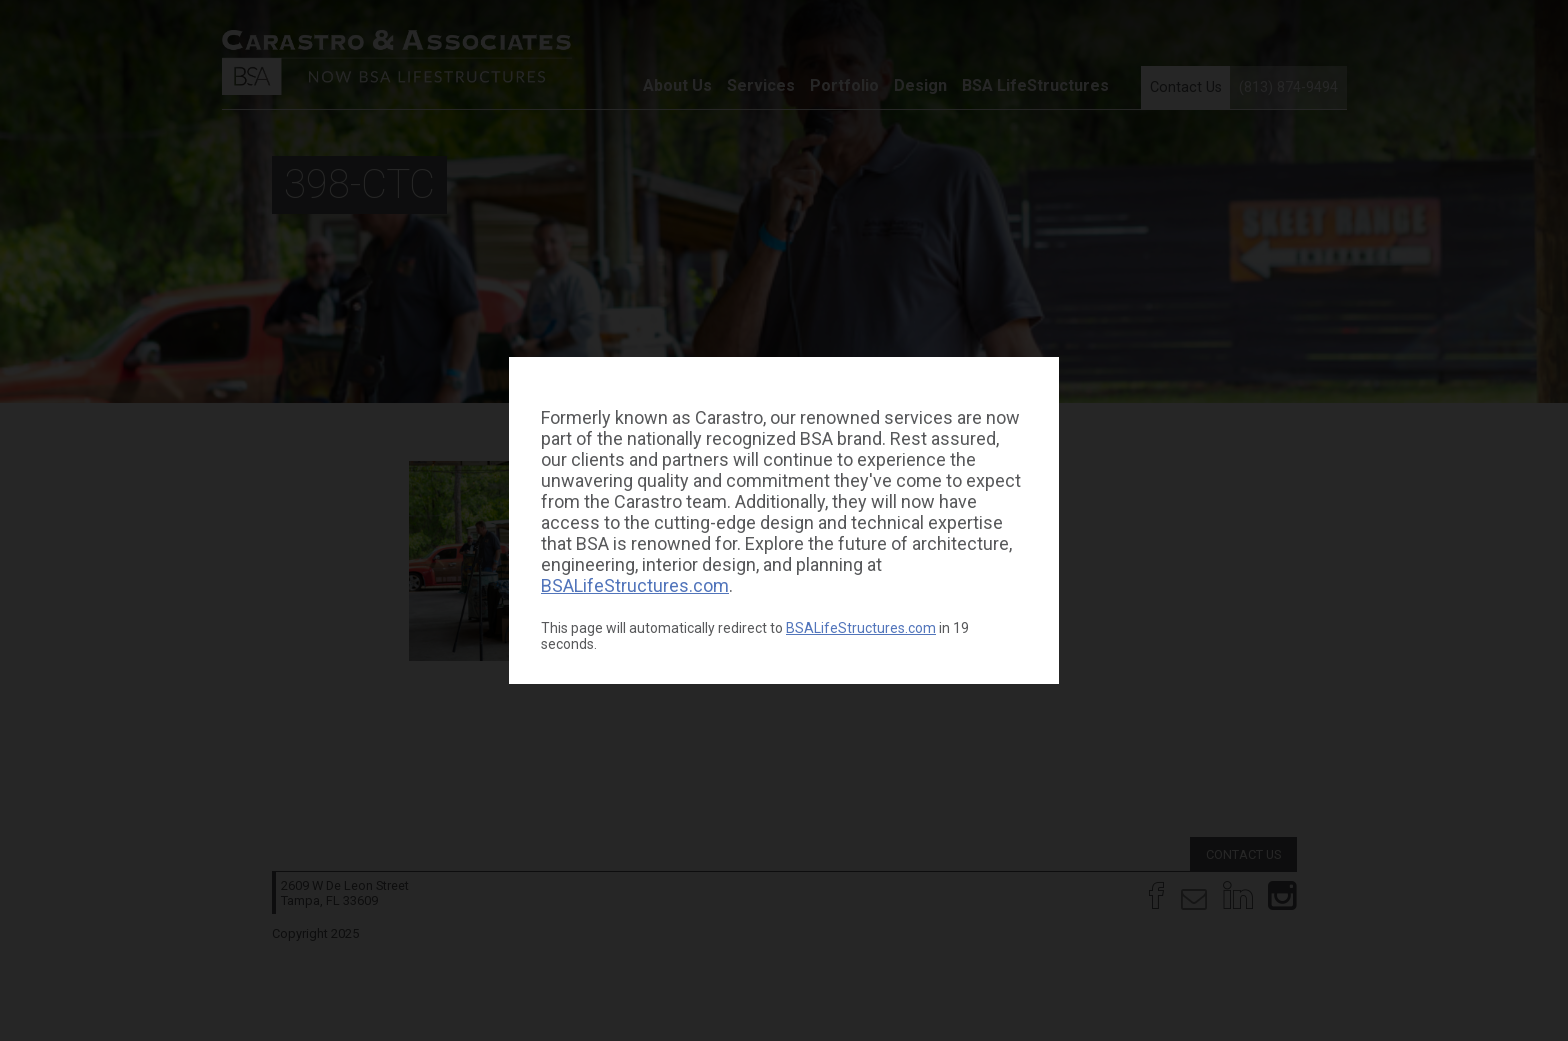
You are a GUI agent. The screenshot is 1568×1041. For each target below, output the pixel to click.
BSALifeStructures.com (635, 585)
